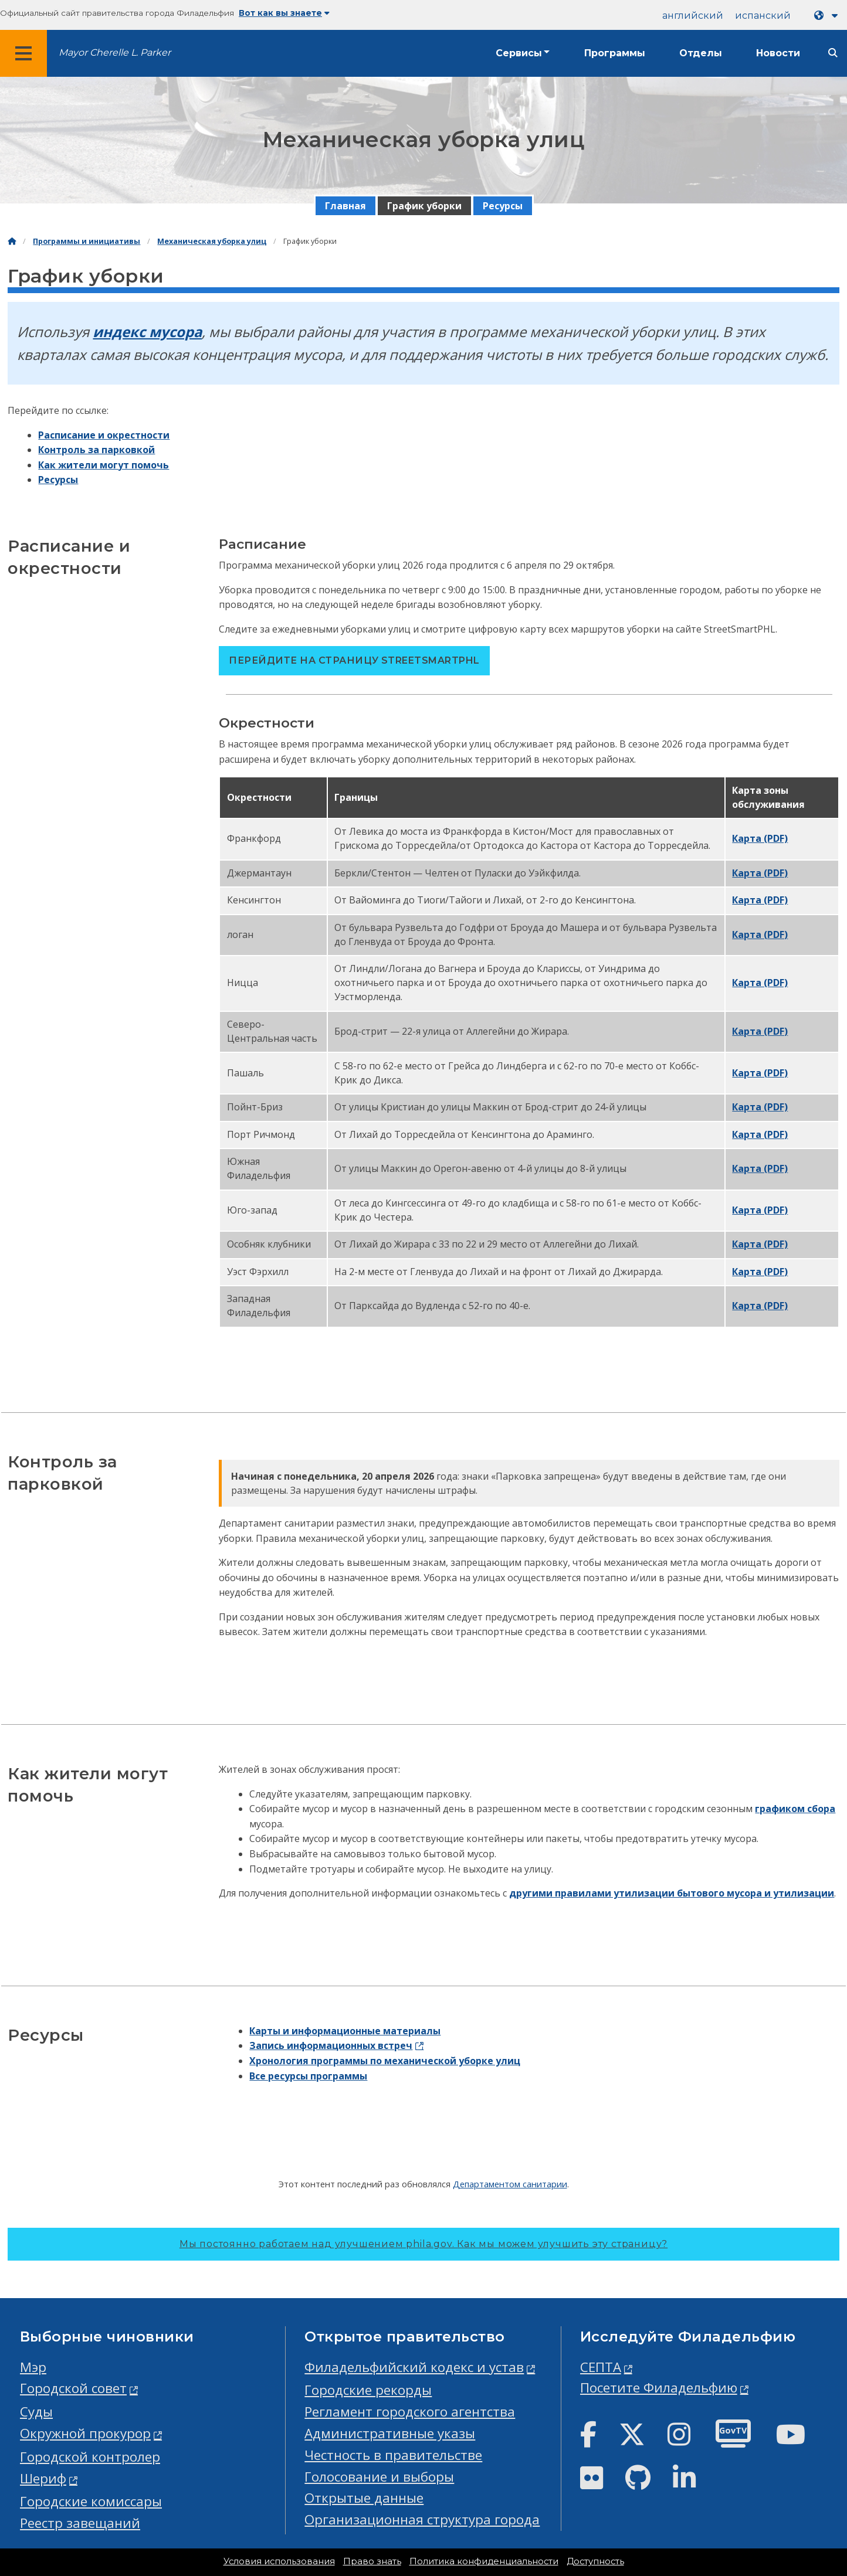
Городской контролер (90, 2457)
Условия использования (279, 2561)
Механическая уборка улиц (211, 241)
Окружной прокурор (85, 2433)
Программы (614, 53)
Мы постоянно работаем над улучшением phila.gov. (423, 2243)
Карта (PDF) (760, 838)
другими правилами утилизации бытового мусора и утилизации (671, 1893)
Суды (36, 2411)
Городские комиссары (91, 2501)
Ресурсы (503, 205)
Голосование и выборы (379, 2477)
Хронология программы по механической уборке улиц (384, 2060)
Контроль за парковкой (96, 449)
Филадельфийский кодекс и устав (414, 2367)
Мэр (33, 2367)
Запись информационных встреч (330, 2045)
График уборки (424, 205)
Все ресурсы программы (308, 2075)
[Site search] (833, 53)
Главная (345, 205)
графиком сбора (795, 1808)
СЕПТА (600, 2367)
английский (692, 15)
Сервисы (519, 53)
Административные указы (389, 2433)
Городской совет (73, 2388)
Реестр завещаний (80, 2523)
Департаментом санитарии (510, 2184)
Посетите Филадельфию (658, 2387)
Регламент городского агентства (409, 2411)
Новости (778, 53)
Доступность (595, 2561)
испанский (763, 15)
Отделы (700, 53)
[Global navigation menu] (23, 53)
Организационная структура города (422, 2519)
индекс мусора (147, 331)
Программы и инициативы (86, 241)
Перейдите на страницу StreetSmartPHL (354, 660)
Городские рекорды (368, 2390)
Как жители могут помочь (103, 464)
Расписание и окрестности (104, 435)
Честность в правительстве (393, 2455)
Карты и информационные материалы (345, 2030)
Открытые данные (364, 2498)
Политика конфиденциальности (483, 2561)
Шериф (43, 2478)
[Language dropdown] (828, 15)
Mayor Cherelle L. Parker (115, 52)
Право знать (372, 2561)
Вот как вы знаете (284, 13)
